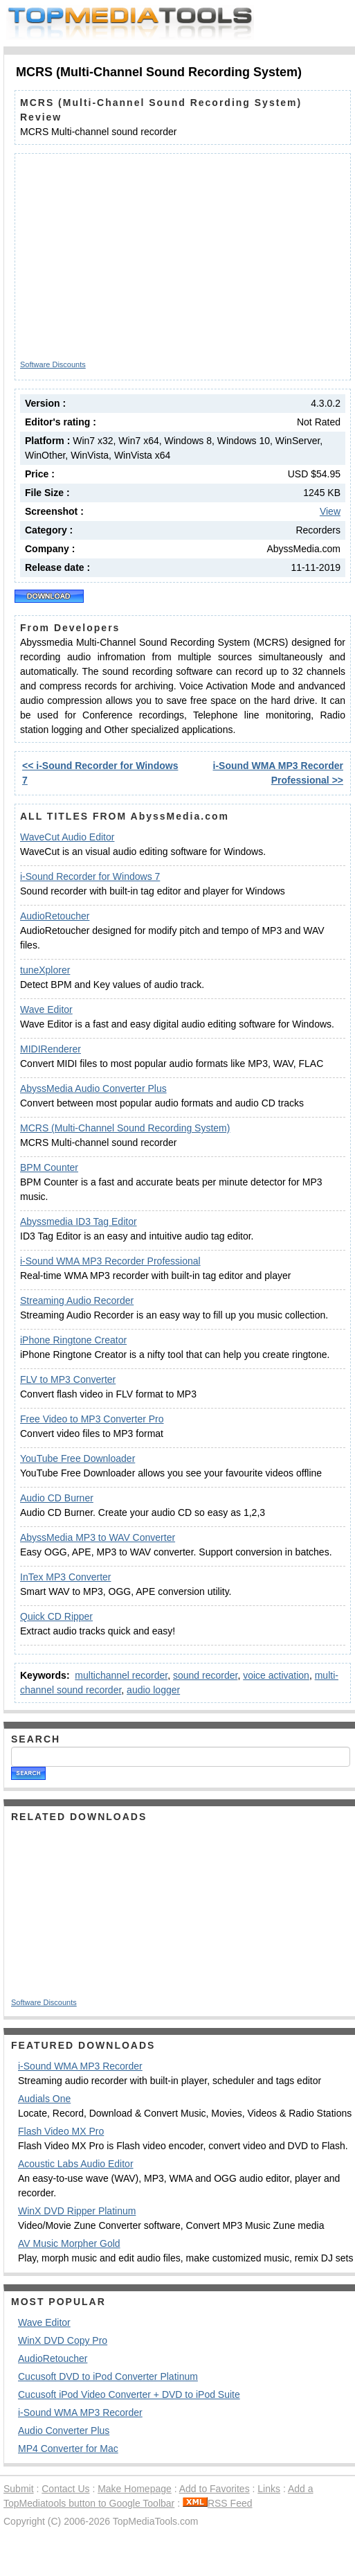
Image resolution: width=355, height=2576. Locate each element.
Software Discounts (53, 364)
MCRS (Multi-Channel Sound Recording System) (125, 1127)
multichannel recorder (121, 1675)
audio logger (153, 1689)
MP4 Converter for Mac (68, 2448)
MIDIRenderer (50, 1049)
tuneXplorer (45, 970)
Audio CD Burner (56, 1497)
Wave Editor (46, 1009)
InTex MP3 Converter (65, 1576)
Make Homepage (135, 2488)
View (330, 511)
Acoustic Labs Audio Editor (76, 2163)
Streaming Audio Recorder (77, 1300)
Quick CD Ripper (56, 1616)
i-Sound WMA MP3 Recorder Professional (110, 1261)
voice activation (276, 1675)
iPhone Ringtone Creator (73, 1340)
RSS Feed (218, 2503)
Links (268, 2488)
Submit (18, 2488)
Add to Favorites (214, 2488)
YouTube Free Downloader (77, 1458)
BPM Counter (49, 1167)
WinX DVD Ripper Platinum (77, 2210)
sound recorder (205, 1675)
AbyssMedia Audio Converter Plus (93, 1088)
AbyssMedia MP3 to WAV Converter (97, 1537)
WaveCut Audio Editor (67, 837)
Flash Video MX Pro (61, 2131)
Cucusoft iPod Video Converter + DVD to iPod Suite (129, 2394)
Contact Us (65, 2488)
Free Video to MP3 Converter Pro (92, 1418)
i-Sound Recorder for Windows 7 (90, 876)
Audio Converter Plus (63, 2430)
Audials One (44, 2098)
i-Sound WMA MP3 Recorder (80, 2066)
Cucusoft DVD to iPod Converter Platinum (108, 2376)
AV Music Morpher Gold (69, 2243)
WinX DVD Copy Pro (62, 2340)
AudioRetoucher (54, 915)
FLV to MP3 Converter (68, 1379)
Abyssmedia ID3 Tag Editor (78, 1221)
